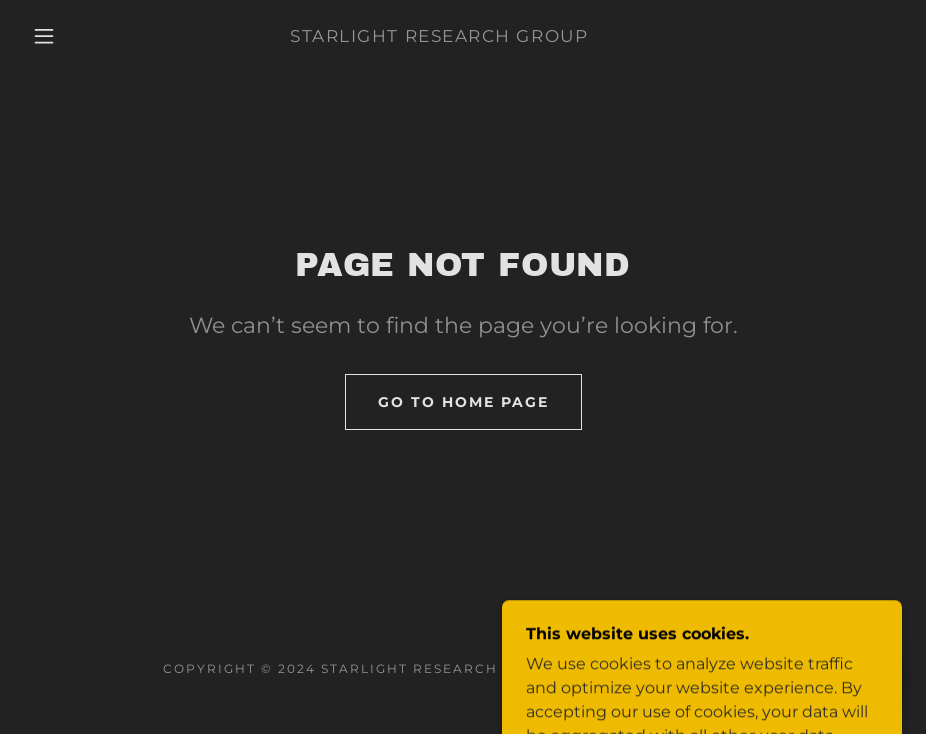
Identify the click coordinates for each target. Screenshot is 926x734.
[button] (44, 36)
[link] (439, 36)
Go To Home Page (463, 402)
